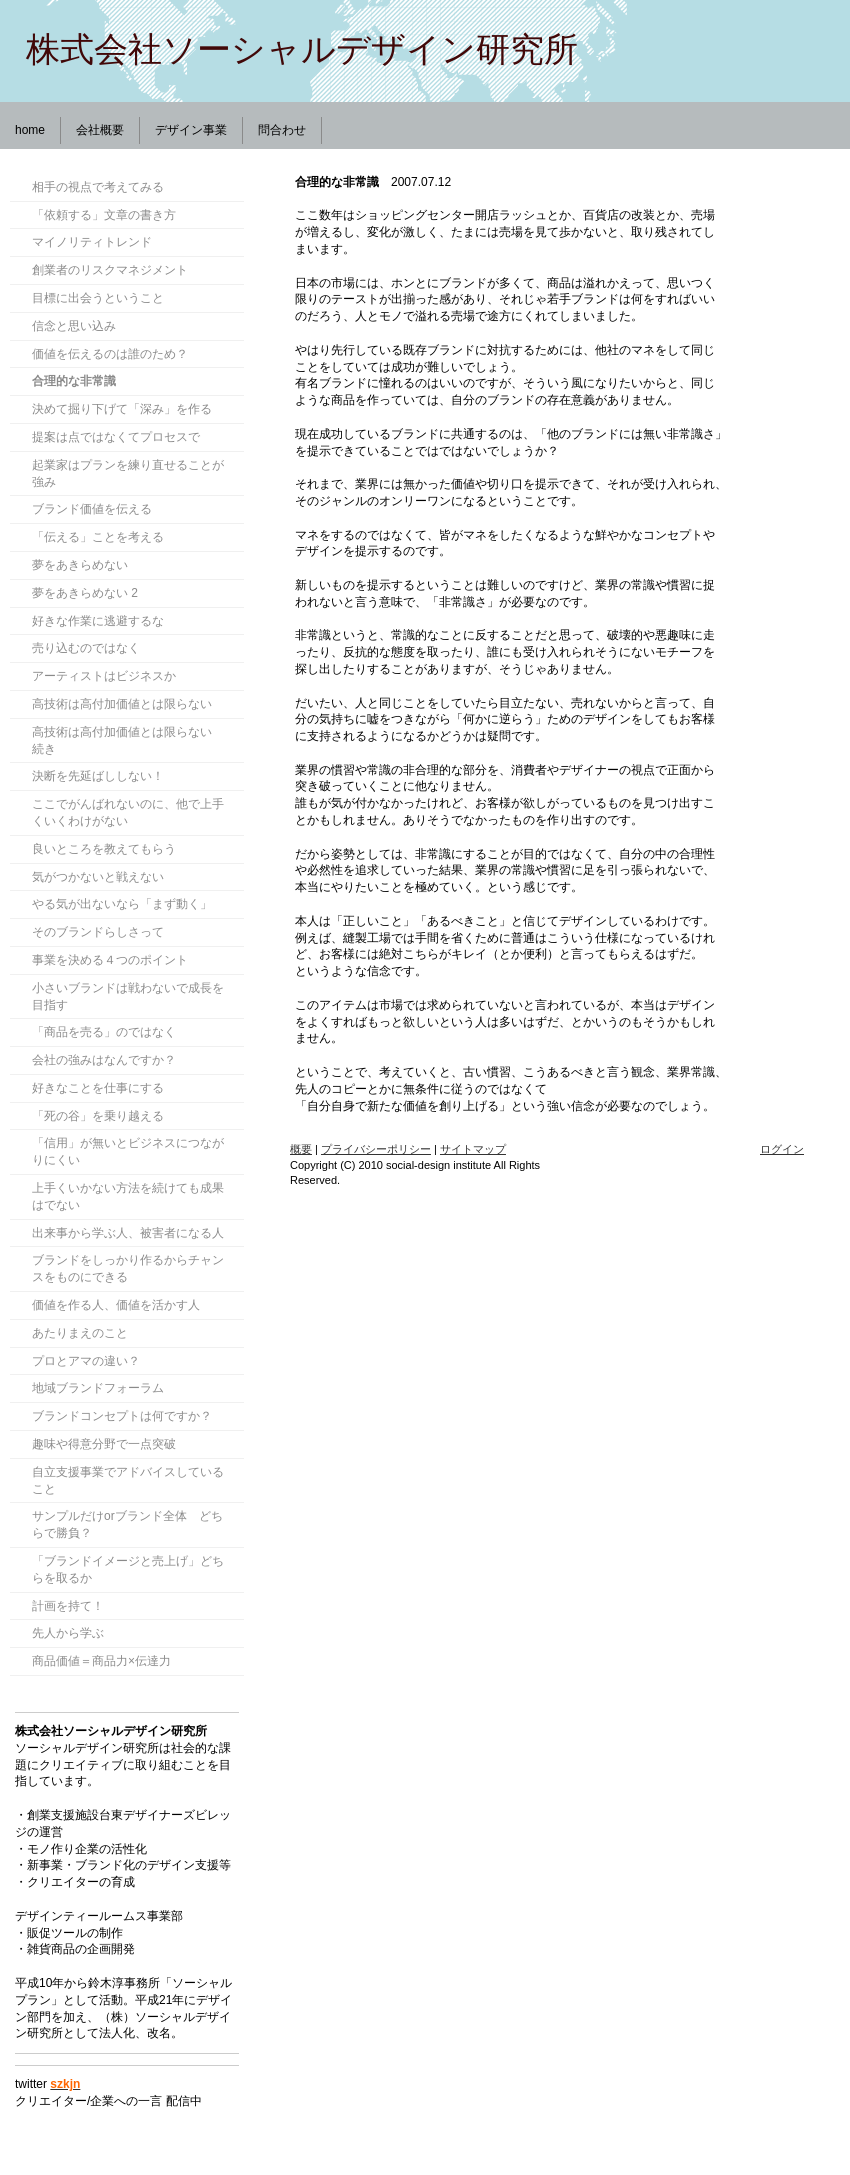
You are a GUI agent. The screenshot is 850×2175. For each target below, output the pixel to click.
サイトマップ (473, 1149)
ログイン (782, 1149)
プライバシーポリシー (376, 1149)
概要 (301, 1149)
